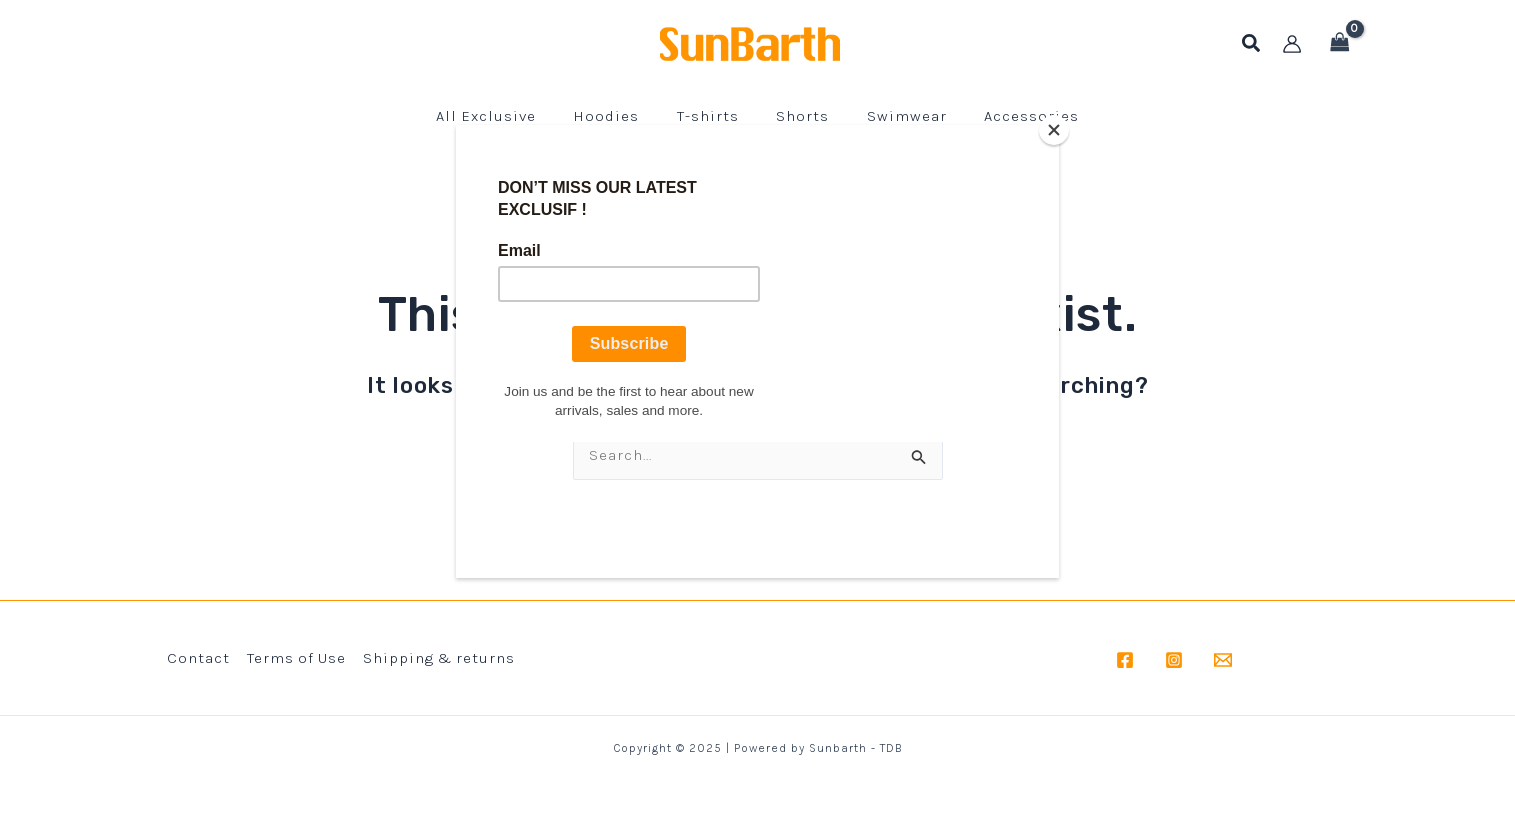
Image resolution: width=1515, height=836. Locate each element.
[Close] (1054, 130)
